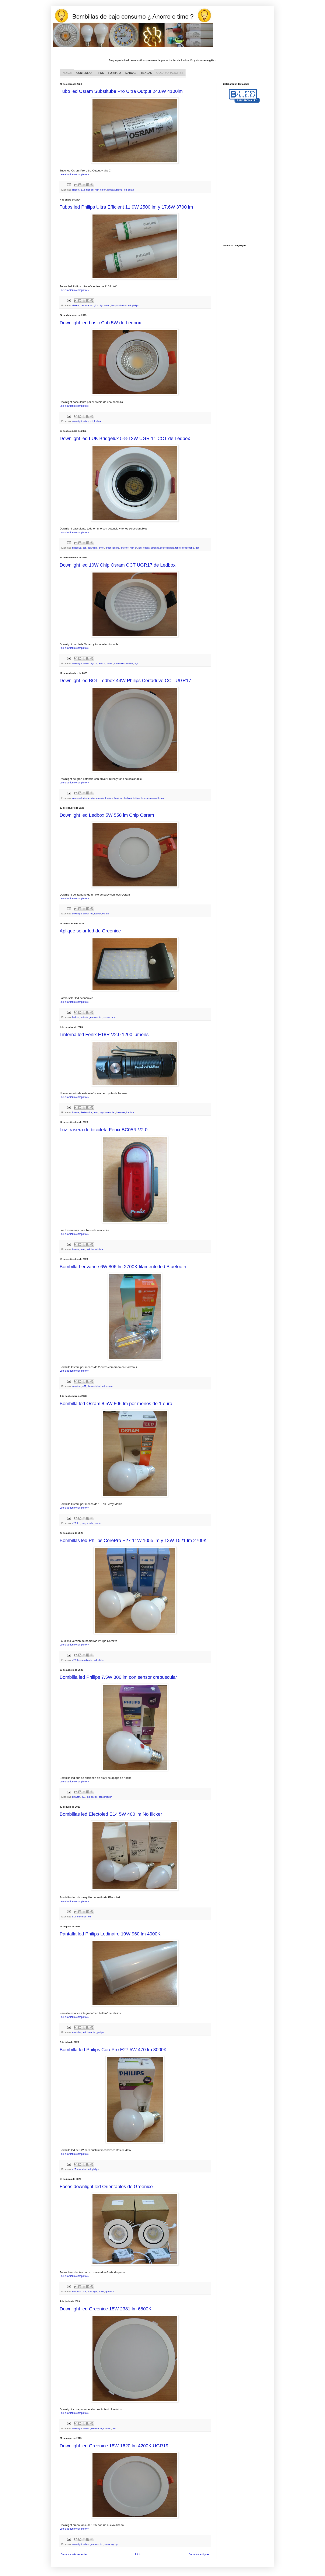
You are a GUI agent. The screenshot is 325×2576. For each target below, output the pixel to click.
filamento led (94, 1386)
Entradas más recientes (74, 2554)
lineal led (91, 2032)
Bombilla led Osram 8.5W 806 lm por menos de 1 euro (116, 1403)
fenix (96, 1112)
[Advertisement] (244, 174)
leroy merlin (87, 1523)
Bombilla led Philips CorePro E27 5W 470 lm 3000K (113, 2049)
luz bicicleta (97, 1249)
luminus (130, 1112)
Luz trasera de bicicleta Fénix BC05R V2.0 (104, 1129)
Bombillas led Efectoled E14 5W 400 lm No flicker (111, 1814)
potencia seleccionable (162, 547)
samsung (109, 2544)
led (125, 189)
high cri (90, 189)
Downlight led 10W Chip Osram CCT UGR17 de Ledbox (117, 565)
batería (84, 1017)
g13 (83, 189)
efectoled (82, 1916)
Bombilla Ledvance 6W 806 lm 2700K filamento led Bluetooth (123, 1266)
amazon (76, 1797)
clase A (76, 305)
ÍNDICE (67, 72)
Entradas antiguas (199, 2554)
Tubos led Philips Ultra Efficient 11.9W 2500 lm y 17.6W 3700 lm (126, 207)
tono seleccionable (184, 547)
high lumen (100, 189)
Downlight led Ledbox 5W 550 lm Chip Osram (107, 815)
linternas (120, 1112)
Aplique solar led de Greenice (90, 930)
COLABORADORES (170, 72)
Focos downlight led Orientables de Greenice (106, 2186)
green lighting (112, 547)
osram (131, 189)
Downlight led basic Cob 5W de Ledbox (100, 322)
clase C (76, 189)
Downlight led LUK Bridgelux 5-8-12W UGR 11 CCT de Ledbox (125, 438)
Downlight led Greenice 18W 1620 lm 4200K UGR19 (114, 2445)
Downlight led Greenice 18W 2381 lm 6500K (105, 2308)
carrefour (76, 1386)
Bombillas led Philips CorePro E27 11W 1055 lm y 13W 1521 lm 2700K (133, 1540)
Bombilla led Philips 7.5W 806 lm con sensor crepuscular (118, 1677)
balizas (75, 1017)
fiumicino (118, 798)
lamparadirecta (114, 189)
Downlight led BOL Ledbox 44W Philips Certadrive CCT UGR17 (125, 680)
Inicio (138, 2554)
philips (135, 305)
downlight (77, 421)
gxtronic (124, 547)
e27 (84, 1386)
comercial (77, 798)
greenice (93, 1017)
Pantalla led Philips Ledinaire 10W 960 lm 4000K (110, 1934)
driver (86, 421)
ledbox (97, 421)
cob (84, 547)
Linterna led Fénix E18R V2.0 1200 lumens (104, 1034)
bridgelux (76, 547)
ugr (197, 547)
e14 (74, 1916)
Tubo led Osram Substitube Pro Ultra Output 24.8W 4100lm (121, 91)
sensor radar (109, 1017)
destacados (86, 305)
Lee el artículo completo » (74, 174)
